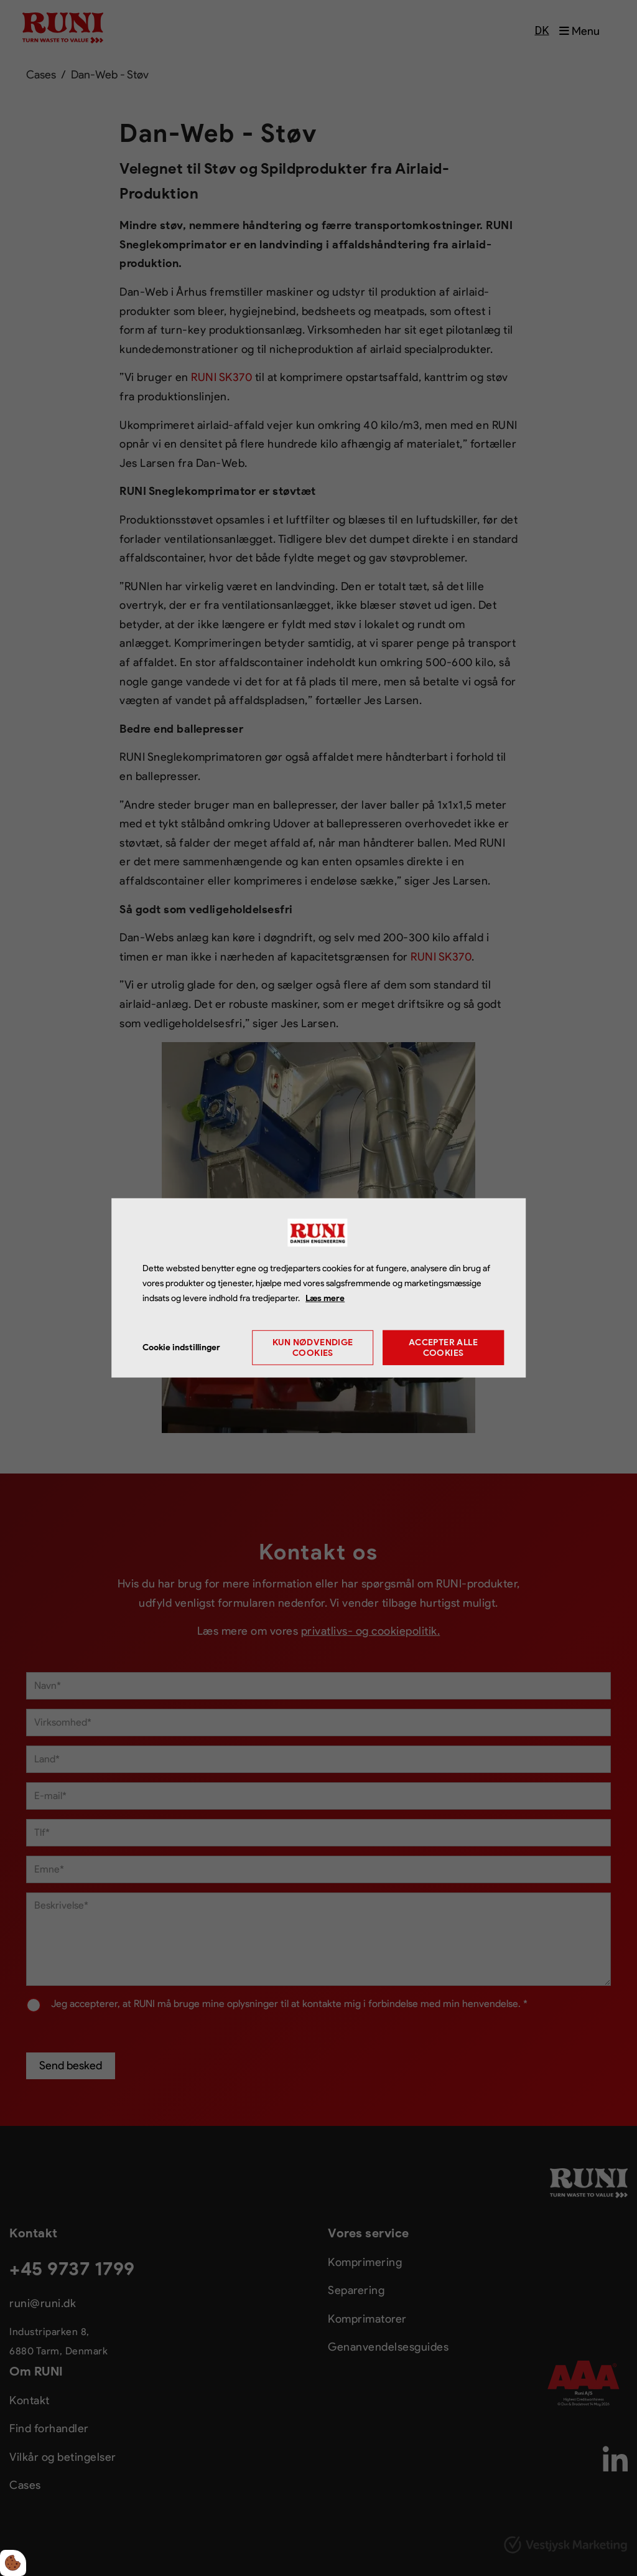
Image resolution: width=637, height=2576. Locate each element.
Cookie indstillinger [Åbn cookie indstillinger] (181, 1347)
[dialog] (318, 1288)
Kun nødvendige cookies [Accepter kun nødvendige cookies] (312, 1347)
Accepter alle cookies (443, 1347)
